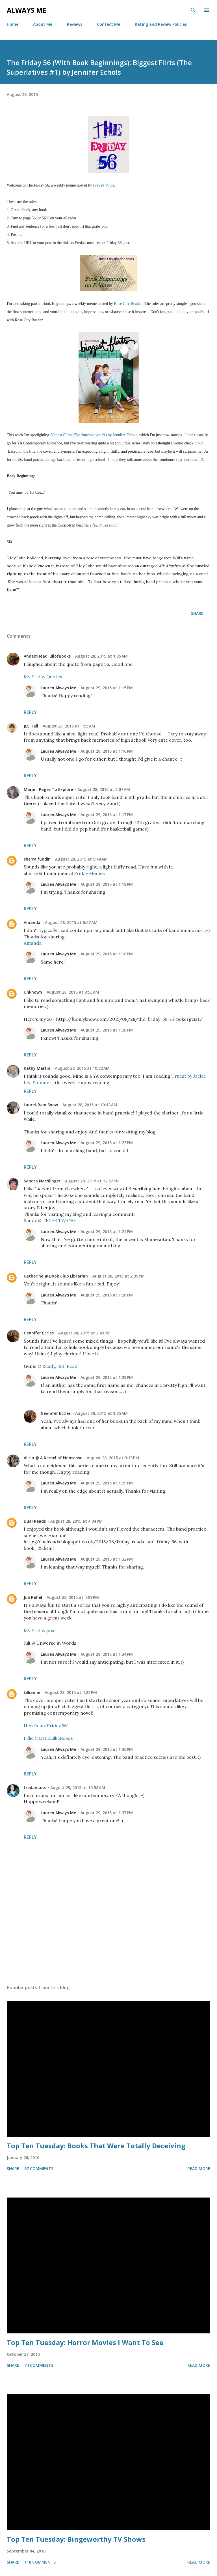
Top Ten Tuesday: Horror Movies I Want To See (85, 2342)
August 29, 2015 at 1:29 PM (107, 1377)
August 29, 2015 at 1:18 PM (107, 884)
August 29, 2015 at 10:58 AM (77, 1787)
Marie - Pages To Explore (48, 789)
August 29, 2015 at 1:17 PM (107, 814)
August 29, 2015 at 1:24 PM (107, 1231)
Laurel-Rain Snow (41, 1104)
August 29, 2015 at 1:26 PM (107, 1295)
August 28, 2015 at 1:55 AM (69, 726)
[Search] (193, 10)
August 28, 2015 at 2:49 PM (84, 1333)
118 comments (40, 2562)
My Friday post (40, 1630)
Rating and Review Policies (161, 24)
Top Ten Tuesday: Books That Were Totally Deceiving (96, 2145)
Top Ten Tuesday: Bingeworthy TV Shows (76, 2539)
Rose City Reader (128, 303)
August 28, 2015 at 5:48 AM (81, 859)
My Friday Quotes (43, 676)
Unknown (33, 992)
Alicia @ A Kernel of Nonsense (53, 1457)
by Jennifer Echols (93, 435)
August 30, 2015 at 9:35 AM (101, 1413)
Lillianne (32, 1692)
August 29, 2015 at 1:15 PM (107, 687)
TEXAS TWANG (59, 1220)
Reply (30, 712)
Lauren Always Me (58, 687)
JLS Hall (31, 726)
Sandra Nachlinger (42, 1181)
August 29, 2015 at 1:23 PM (107, 1142)
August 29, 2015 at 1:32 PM (107, 1559)
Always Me (26, 10)
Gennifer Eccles (39, 1333)
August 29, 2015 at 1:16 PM (107, 751)
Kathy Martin (37, 1068)
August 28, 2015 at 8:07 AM (71, 922)
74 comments (38, 2365)
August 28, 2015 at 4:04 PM (76, 1521)
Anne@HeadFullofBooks (47, 656)
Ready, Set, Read (59, 1366)
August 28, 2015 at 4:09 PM (73, 1597)
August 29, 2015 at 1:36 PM (107, 1749)
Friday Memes (89, 873)
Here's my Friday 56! (46, 1725)
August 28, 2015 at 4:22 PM (71, 1692)
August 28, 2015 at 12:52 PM (92, 1181)
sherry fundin (37, 859)
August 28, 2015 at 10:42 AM (89, 1104)
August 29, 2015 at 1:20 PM (107, 1030)
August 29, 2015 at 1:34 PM (107, 1654)
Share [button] (197, 613)
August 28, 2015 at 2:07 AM (103, 789)
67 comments (38, 2168)
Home (12, 24)
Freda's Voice (103, 185)
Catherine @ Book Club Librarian (56, 1276)
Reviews (74, 24)
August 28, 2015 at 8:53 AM (73, 992)
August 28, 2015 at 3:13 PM (113, 1457)
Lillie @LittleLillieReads (48, 1738)
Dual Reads (35, 1521)
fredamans (35, 1787)
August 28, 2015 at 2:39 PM (118, 1276)
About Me (42, 24)
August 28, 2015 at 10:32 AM (82, 1068)
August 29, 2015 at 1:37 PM (107, 1812)
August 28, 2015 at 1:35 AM (101, 656)
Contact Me (108, 24)
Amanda (32, 922)
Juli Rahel (33, 1597)
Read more (198, 2168)
